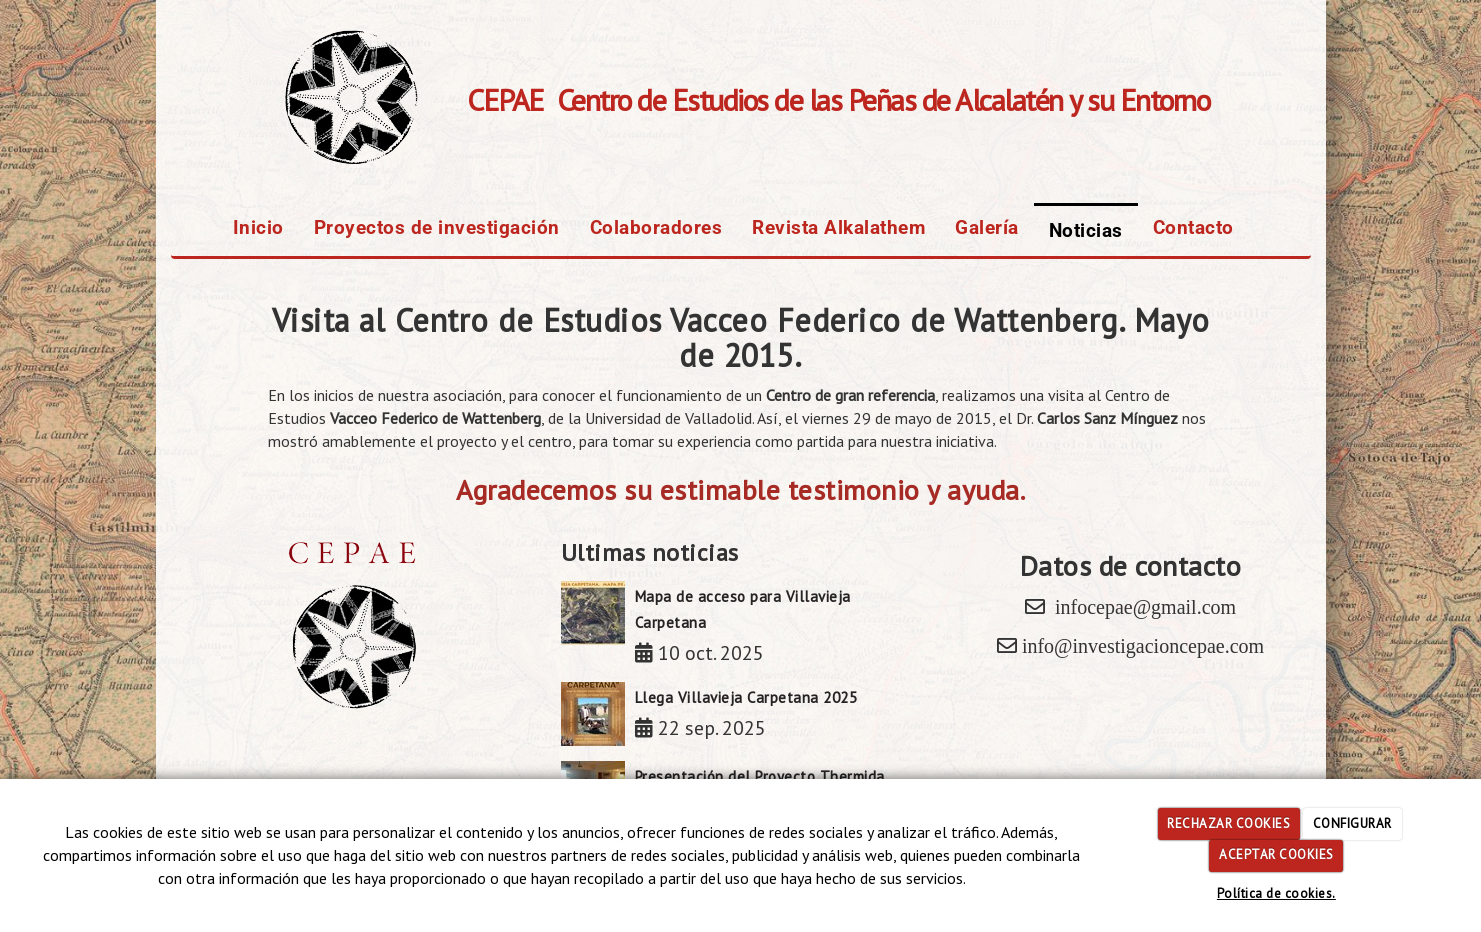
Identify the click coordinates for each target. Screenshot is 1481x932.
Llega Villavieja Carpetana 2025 (746, 697)
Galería (987, 227)
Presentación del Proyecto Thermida (760, 776)
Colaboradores (656, 227)
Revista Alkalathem (838, 227)
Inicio (258, 227)
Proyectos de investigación (437, 227)
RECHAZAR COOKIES (1228, 823)
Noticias (1086, 230)
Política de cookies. (1276, 893)
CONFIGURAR (1352, 823)
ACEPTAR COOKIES (1276, 854)
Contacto (1193, 227)
